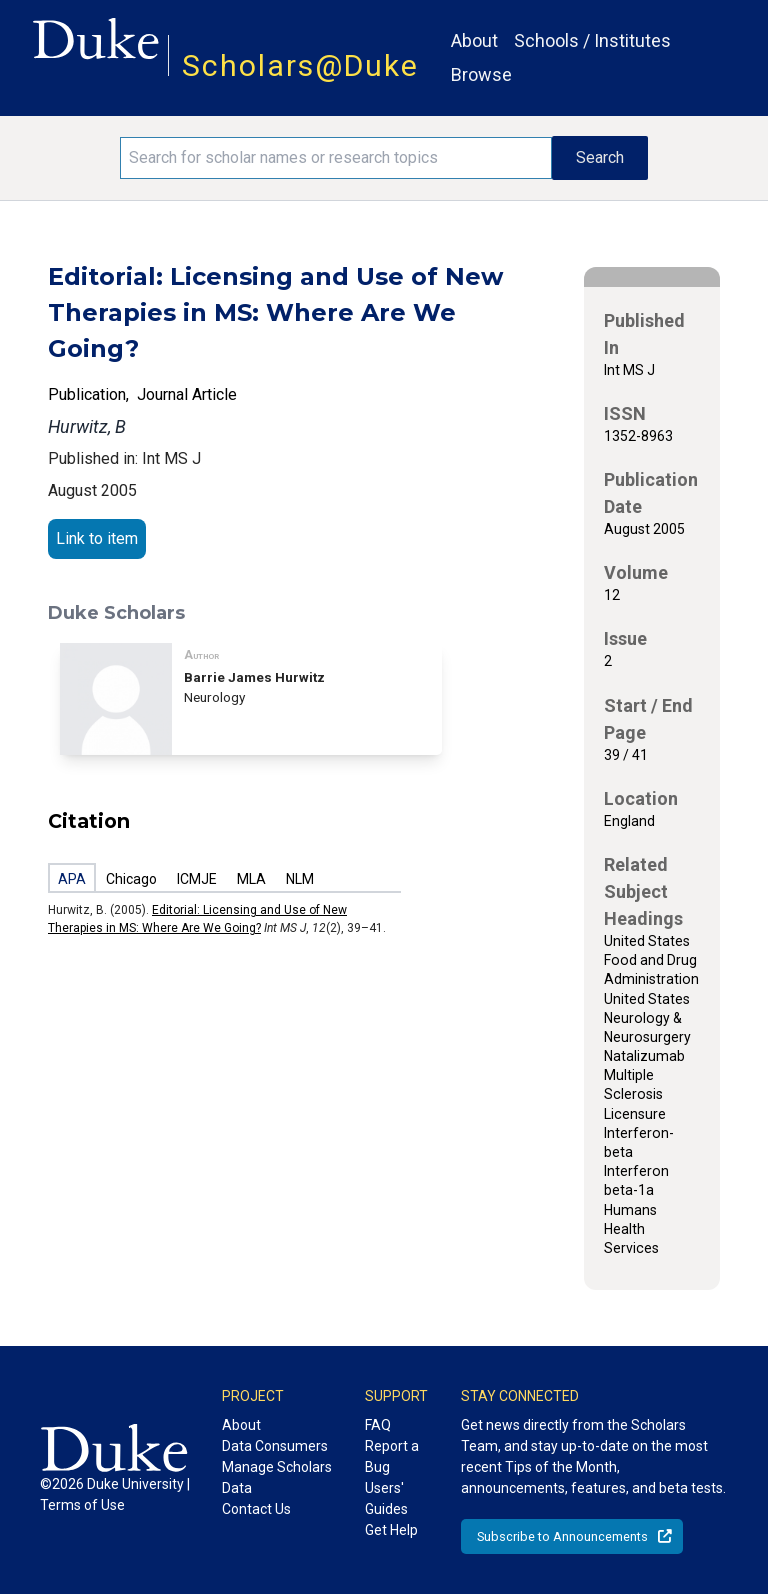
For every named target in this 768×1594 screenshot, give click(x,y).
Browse (481, 74)
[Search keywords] (336, 158)
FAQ (378, 1425)
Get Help (391, 1530)
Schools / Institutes (592, 40)
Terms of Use (82, 1505)
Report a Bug (392, 1456)
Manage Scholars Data (277, 1477)
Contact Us (256, 1509)
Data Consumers (275, 1446)
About (474, 40)
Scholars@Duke (300, 65)
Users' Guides (386, 1498)
